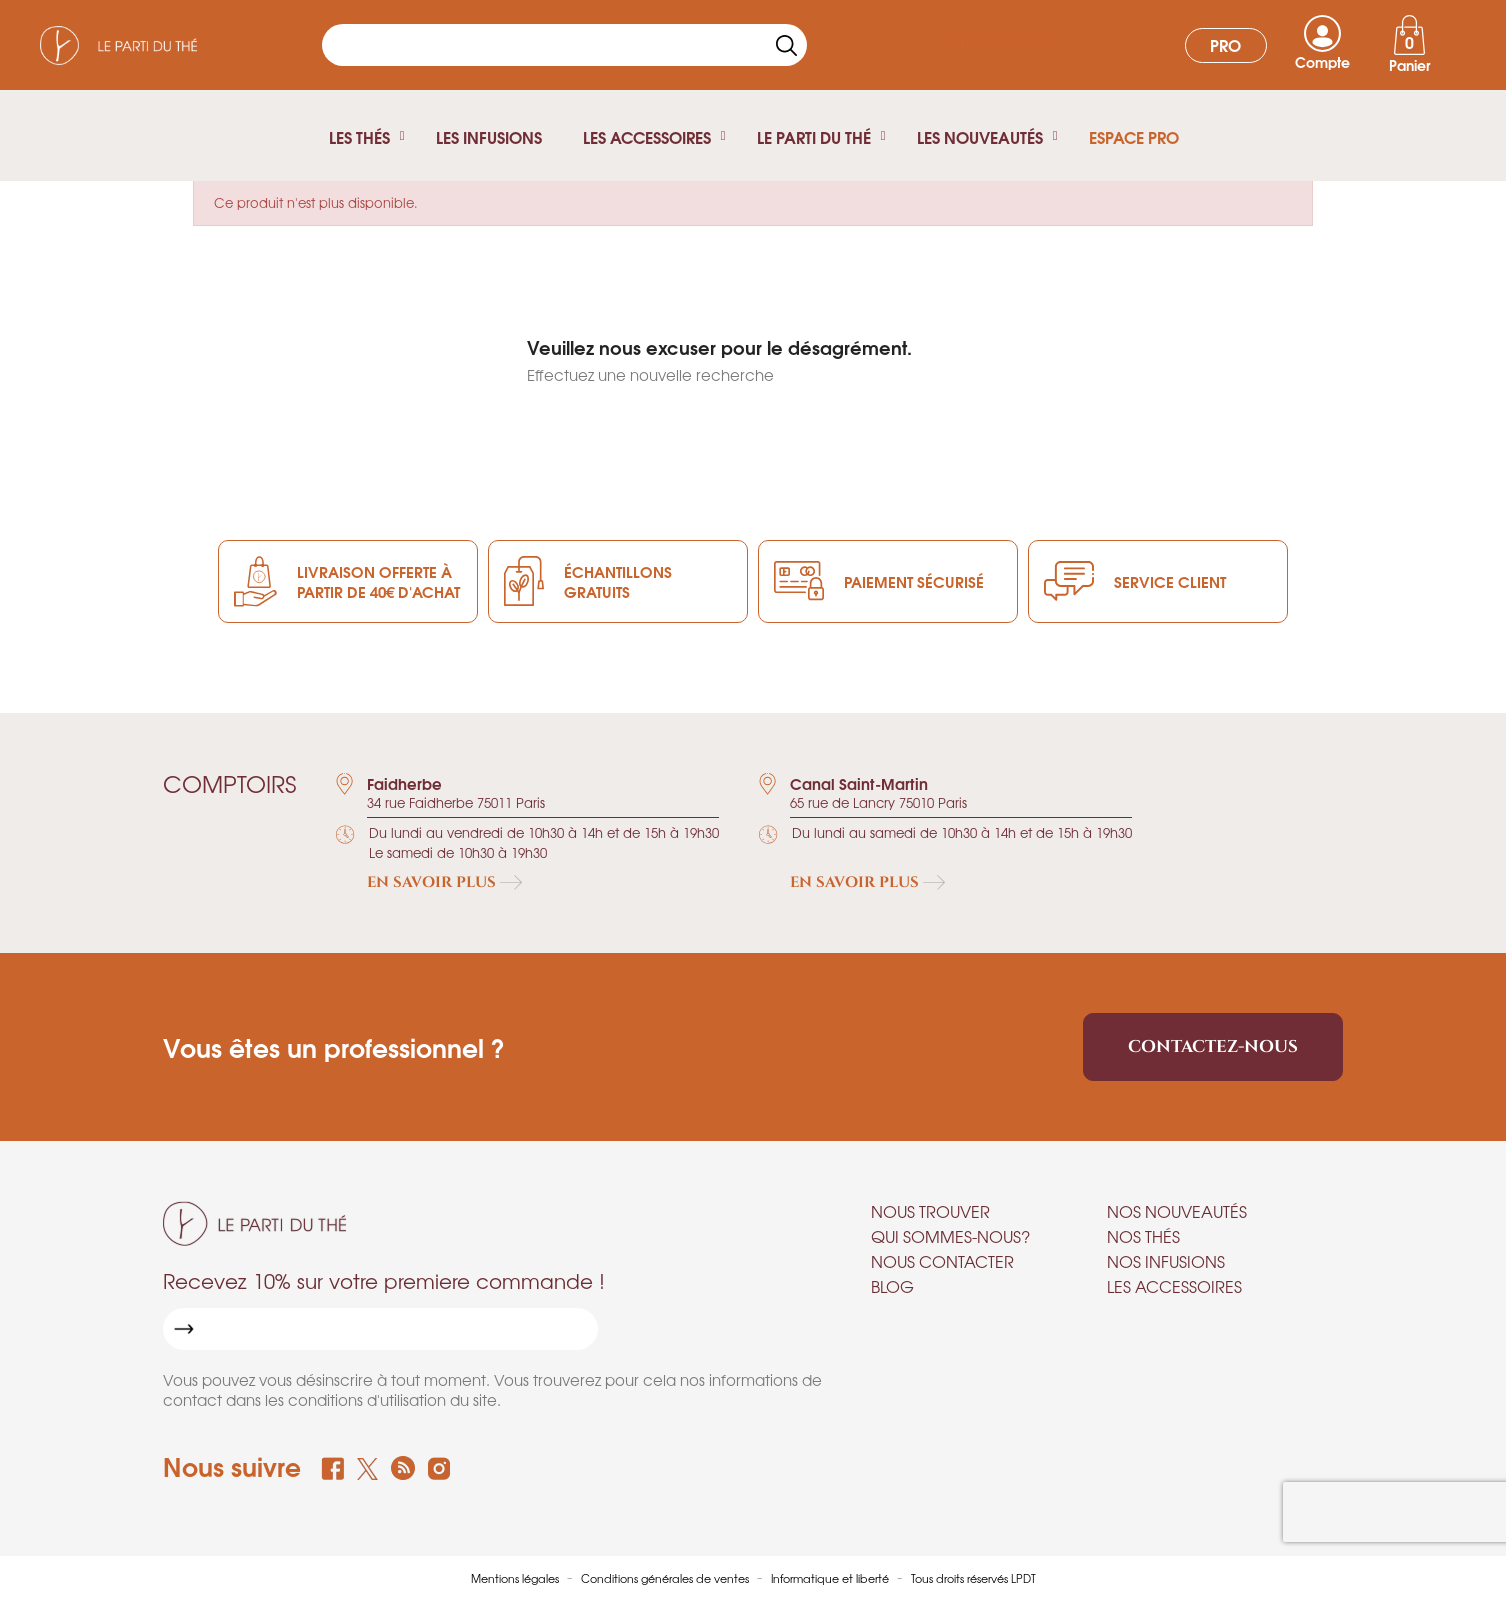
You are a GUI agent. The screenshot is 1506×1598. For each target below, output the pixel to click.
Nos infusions (1166, 1261)
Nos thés (1143, 1236)
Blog (892, 1286)
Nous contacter (942, 1261)
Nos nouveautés (1177, 1211)
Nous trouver (930, 1211)
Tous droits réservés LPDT (973, 1578)
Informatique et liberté (831, 1578)
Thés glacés (996, 44)
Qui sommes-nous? (950, 1236)
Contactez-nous (1213, 1046)
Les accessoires (1174, 1286)
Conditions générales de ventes (666, 1578)
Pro (1225, 44)
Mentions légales (516, 1578)
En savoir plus (444, 882)
